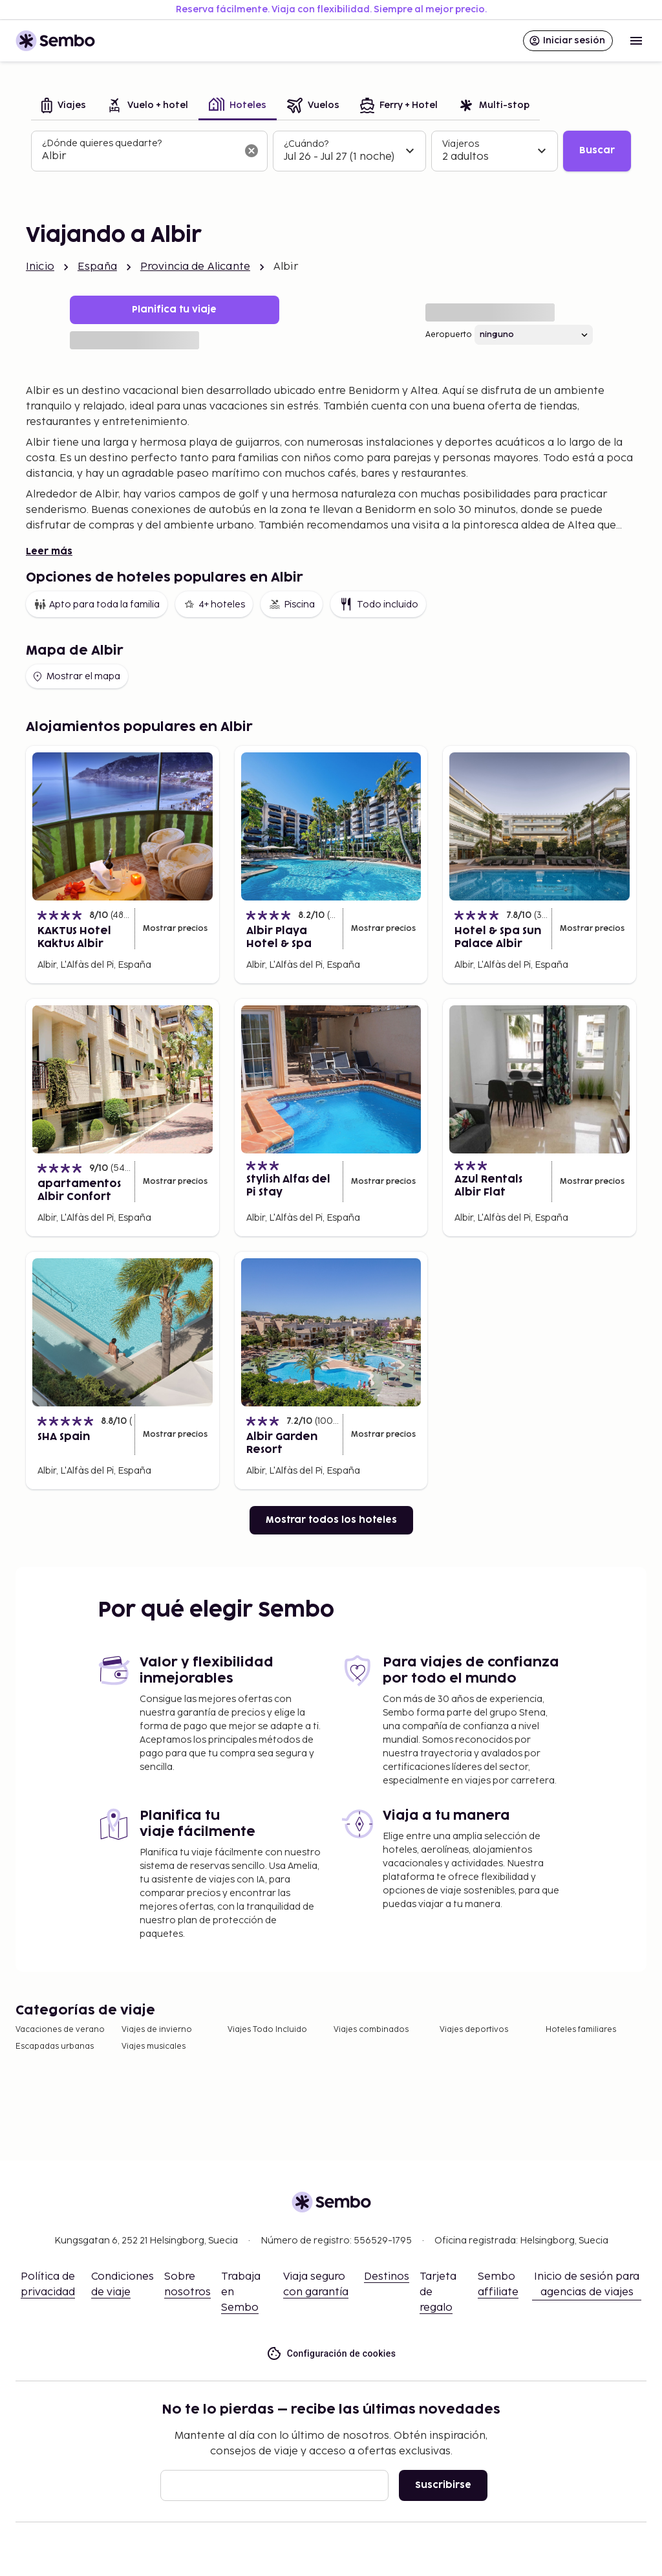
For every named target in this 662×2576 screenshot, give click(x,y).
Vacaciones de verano (60, 2030)
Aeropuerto (448, 335)
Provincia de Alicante (195, 267)
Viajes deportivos (474, 2030)
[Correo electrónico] (274, 2485)
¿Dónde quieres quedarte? (102, 143)
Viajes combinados (371, 2030)
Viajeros (460, 143)
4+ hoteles (214, 604)
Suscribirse (443, 2485)
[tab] (63, 106)
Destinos (386, 2277)
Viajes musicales (154, 2046)
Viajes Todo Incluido (267, 2030)
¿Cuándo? (306, 143)
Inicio (40, 267)
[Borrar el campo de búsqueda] (251, 150)
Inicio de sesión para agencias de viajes (586, 2284)
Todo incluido (378, 604)
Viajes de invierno (157, 2030)
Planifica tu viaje (174, 309)
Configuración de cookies (331, 2354)
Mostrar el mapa (75, 676)
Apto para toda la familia (97, 604)
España (97, 267)
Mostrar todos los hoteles (331, 1520)
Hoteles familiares (581, 2030)
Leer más (49, 551)
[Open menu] (636, 40)
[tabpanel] (331, 151)
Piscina (291, 604)
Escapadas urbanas (55, 2046)
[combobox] (139, 156)
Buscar (597, 150)
